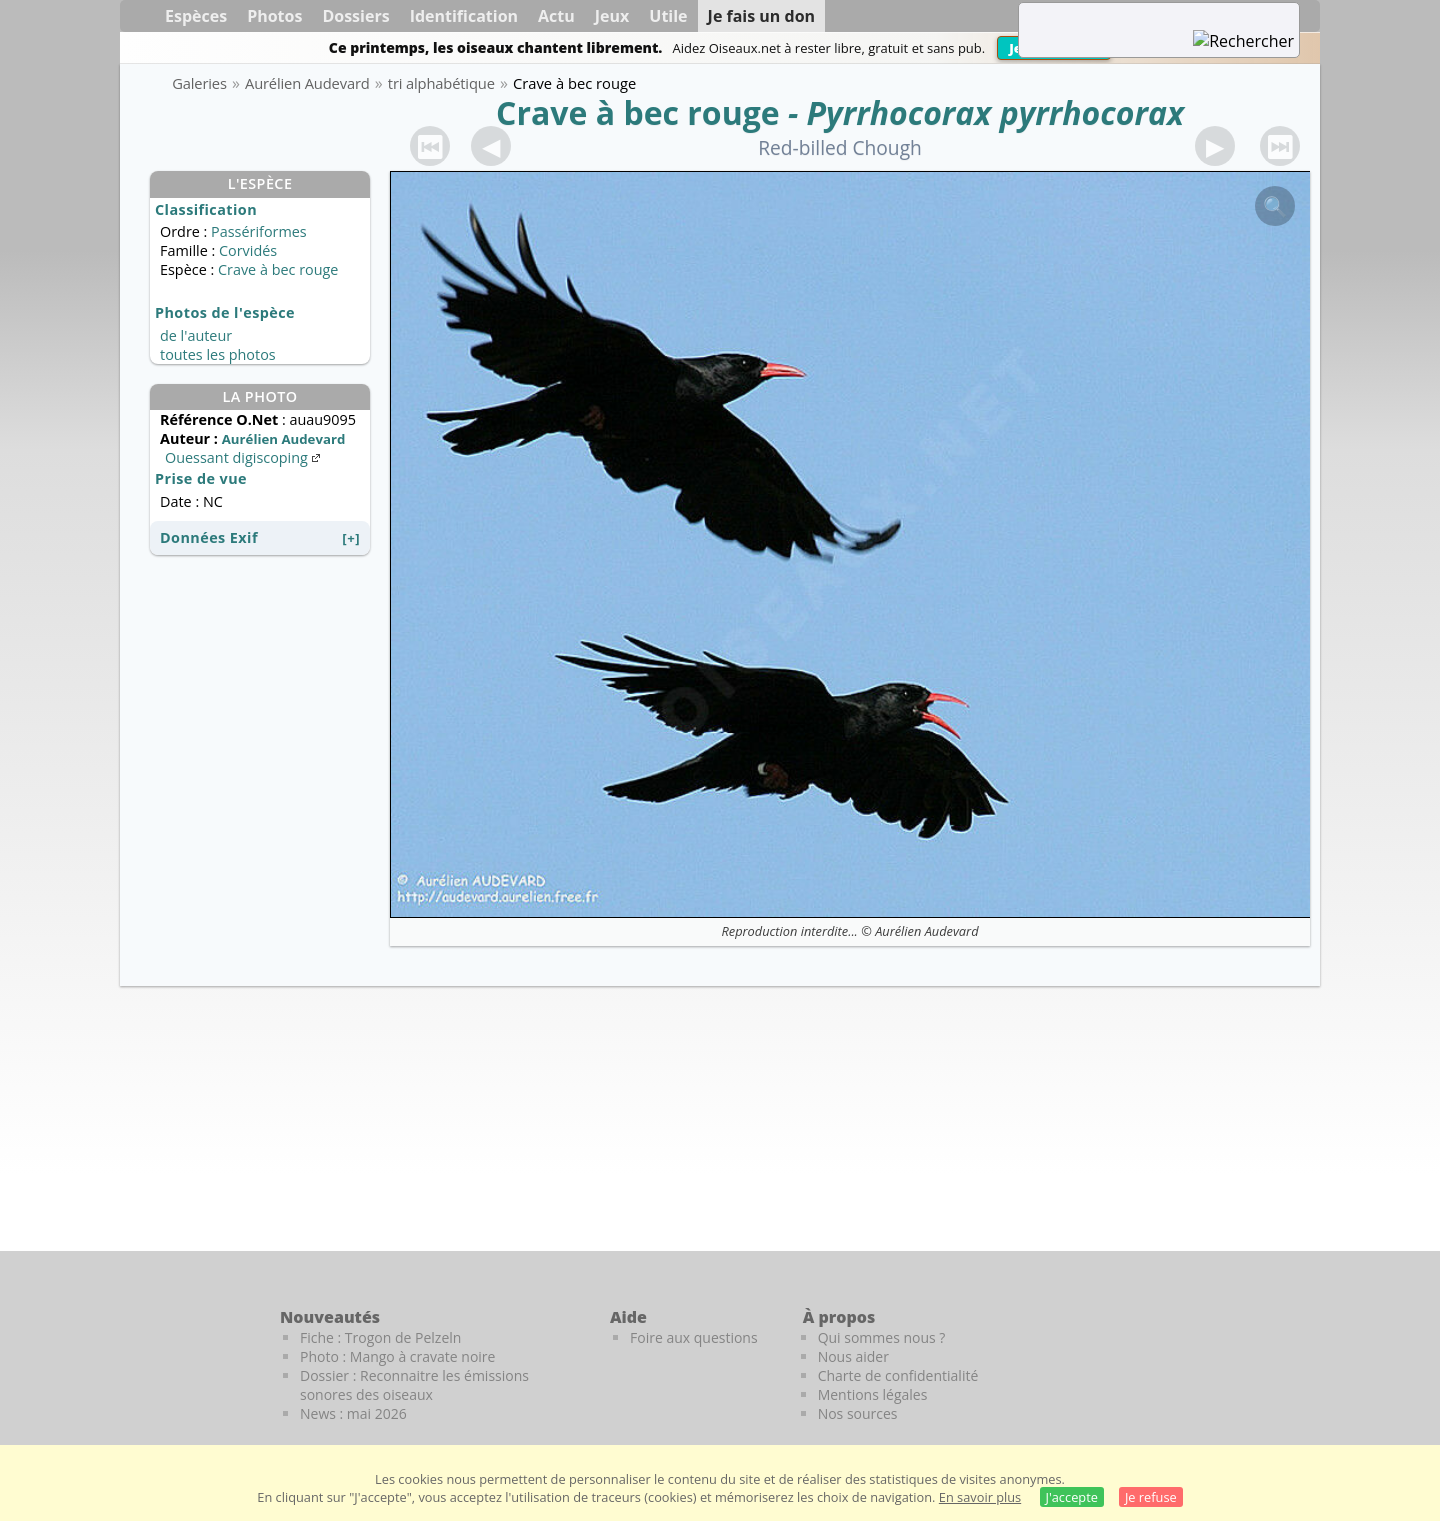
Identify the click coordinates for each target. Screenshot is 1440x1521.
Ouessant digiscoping (244, 457)
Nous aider (853, 1356)
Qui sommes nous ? (882, 1337)
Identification (464, 16)
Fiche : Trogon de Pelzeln (380, 1337)
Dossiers (355, 16)
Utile (668, 16)
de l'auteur (196, 335)
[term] (1134, 16)
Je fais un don (762, 16)
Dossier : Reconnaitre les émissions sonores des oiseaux (414, 1385)
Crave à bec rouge (638, 112)
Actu (556, 16)
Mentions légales (873, 1394)
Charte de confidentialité (898, 1375)
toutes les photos (218, 354)
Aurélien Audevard (926, 931)
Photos (274, 16)
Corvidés (248, 250)
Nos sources (858, 1413)
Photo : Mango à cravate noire (397, 1356)
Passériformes (259, 231)
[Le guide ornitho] (1280, 1351)
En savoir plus (980, 1497)
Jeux (612, 16)
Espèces (196, 16)
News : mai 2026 (353, 1413)
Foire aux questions (694, 1337)
